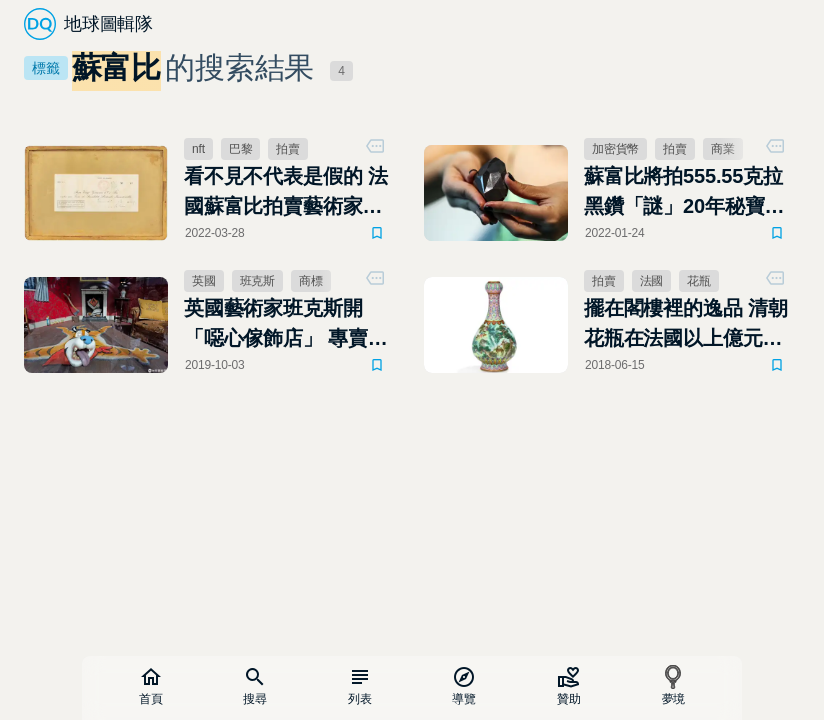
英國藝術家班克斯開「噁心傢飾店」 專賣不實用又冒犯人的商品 (286, 325)
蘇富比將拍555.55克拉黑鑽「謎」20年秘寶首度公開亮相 (684, 193)
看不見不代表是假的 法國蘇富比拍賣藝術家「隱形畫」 (286, 193)
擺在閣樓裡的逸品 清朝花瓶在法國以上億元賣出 (686, 325)
